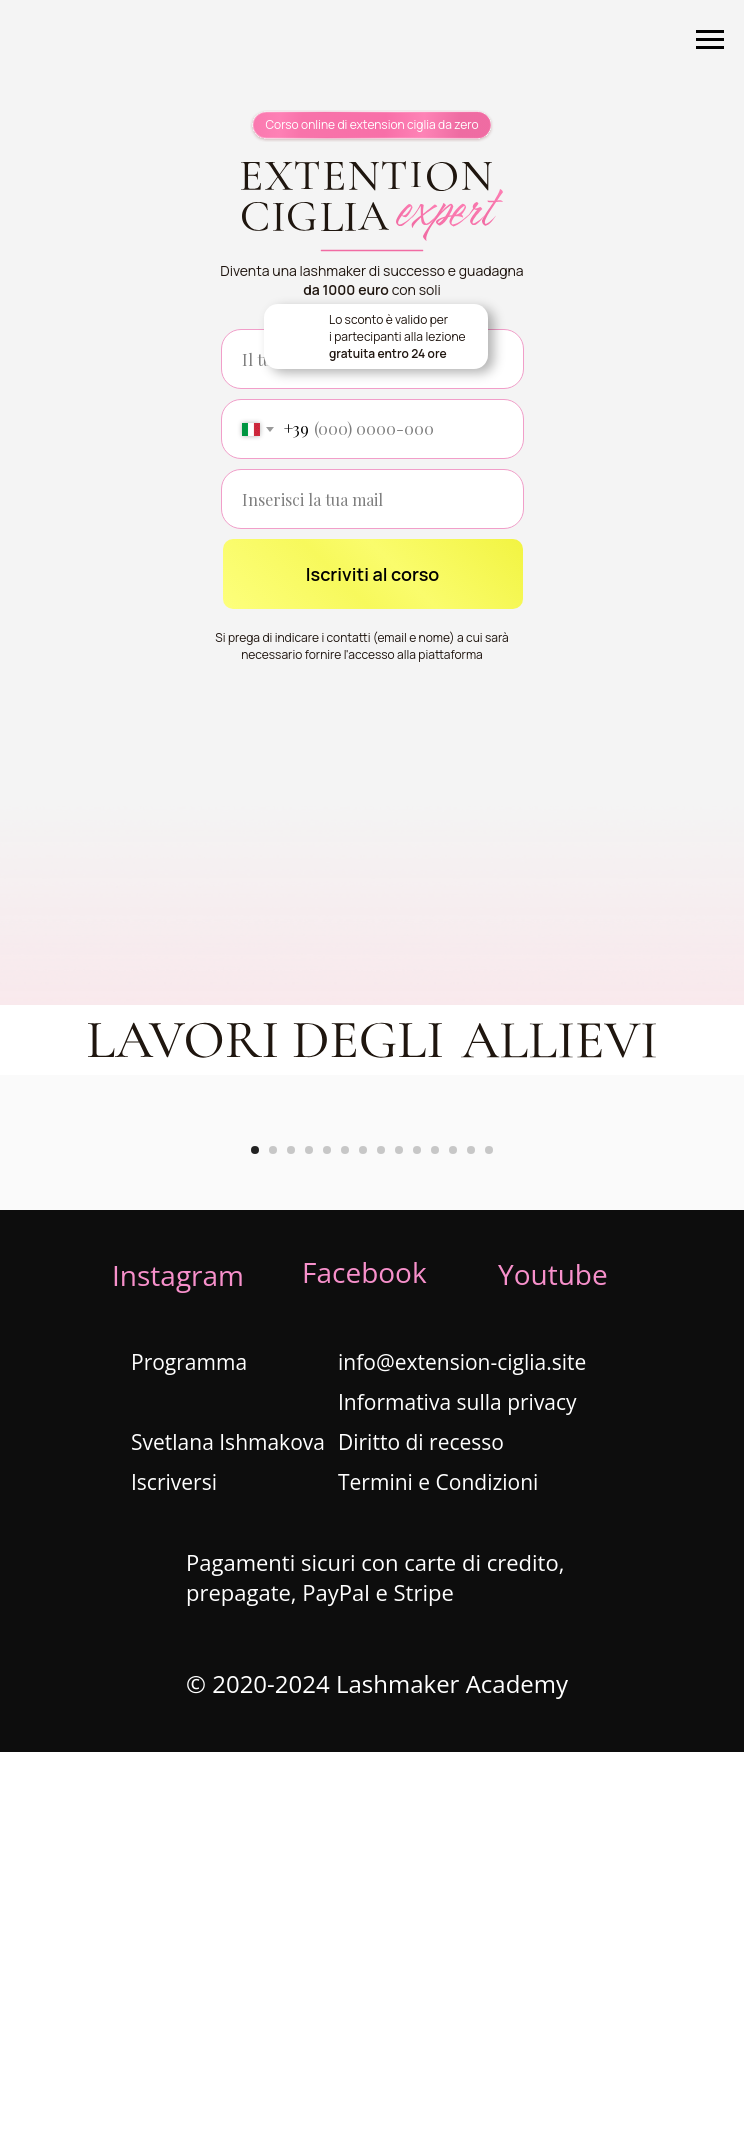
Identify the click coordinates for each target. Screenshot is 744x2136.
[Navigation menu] (710, 40)
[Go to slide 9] (399, 1534)
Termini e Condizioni (438, 1866)
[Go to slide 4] (309, 1534)
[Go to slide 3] (291, 1534)
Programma (189, 1746)
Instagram (178, 1659)
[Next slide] (699, 1312)
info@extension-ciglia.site (462, 1746)
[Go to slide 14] (489, 1534)
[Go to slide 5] (327, 1534)
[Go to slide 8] (381, 1534)
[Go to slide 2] (273, 1534)
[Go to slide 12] (453, 1534)
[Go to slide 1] (255, 1534)
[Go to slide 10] (417, 1534)
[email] (372, 499)
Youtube (553, 1658)
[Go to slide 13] (471, 1534)
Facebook (364, 1656)
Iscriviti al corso (373, 574)
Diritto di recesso (421, 1826)
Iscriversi (174, 1866)
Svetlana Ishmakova (228, 1826)
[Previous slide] (45, 1312)
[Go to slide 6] (345, 1534)
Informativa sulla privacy (457, 1786)
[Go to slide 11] (435, 1534)
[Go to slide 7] (363, 1534)
